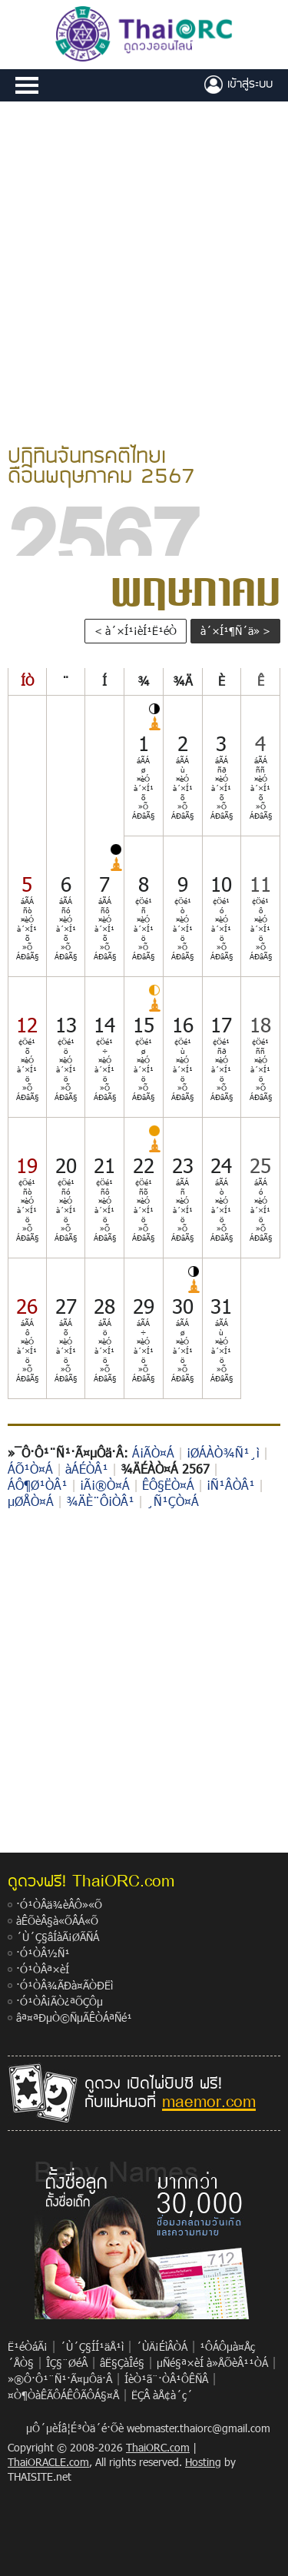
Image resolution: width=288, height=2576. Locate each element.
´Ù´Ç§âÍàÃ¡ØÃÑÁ (57, 1937)
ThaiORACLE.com (48, 2462)
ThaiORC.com (158, 2447)
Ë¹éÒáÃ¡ (28, 2346)
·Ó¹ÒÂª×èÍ (42, 1969)
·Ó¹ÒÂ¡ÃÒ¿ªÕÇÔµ (59, 2001)
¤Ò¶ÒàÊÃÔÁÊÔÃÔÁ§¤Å (63, 2395)
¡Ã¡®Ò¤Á (105, 1485)
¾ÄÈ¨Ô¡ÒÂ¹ (100, 1501)
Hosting (203, 2462)
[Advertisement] (144, 270)
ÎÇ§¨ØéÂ (67, 2362)
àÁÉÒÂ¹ (86, 1469)
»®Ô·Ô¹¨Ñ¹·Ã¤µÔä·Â (60, 2379)
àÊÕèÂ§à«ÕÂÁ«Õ (57, 1920)
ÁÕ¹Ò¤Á (30, 1469)
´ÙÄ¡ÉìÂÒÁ (161, 2346)
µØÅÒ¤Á (31, 1501)
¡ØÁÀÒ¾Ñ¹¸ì (223, 1452)
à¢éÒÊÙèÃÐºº (238, 84)
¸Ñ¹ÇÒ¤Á (173, 1501)
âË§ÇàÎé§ (122, 2362)
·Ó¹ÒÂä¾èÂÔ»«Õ (59, 1904)
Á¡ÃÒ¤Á (153, 1452)
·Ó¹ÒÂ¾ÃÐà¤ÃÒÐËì (64, 1985)
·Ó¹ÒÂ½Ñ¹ (43, 1953)
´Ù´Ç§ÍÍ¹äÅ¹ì (92, 2346)
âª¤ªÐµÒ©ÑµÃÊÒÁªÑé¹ (74, 2017)
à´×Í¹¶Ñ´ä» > (235, 630)
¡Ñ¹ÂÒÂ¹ (231, 1485)
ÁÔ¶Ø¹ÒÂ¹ (38, 1485)
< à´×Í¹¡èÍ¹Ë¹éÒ (135, 630)
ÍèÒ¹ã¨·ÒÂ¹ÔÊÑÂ (166, 2379)
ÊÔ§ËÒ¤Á (168, 1485)
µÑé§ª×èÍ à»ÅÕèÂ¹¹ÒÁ (212, 2362)
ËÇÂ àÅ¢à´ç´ (162, 2395)
